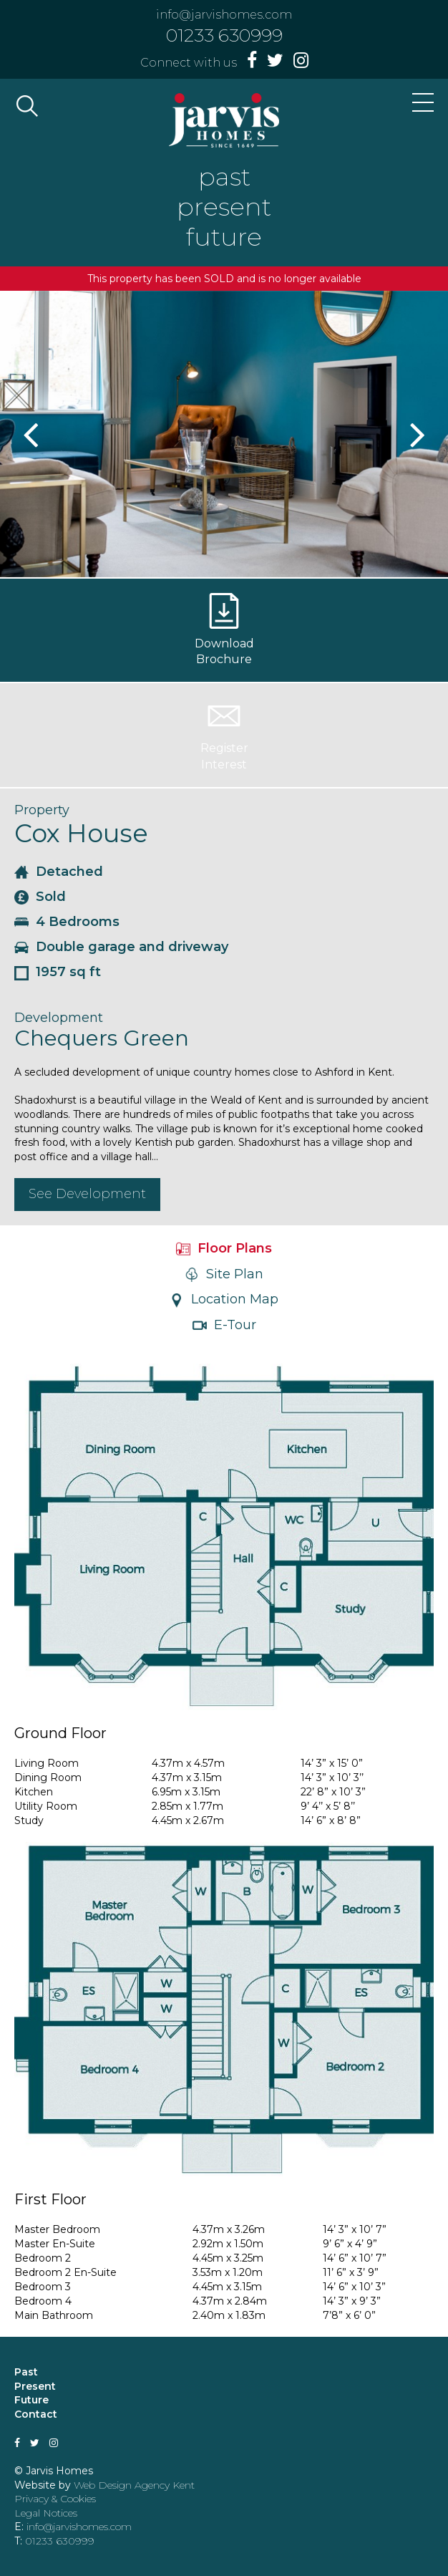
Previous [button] (32, 434)
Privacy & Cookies (55, 2498)
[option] (224, 434)
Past (26, 2371)
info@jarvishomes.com (224, 14)
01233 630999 (224, 35)
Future (31, 2399)
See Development (87, 1194)
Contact (35, 2414)
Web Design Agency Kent (134, 2485)
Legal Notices (45, 2513)
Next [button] (416, 434)
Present (35, 2386)
